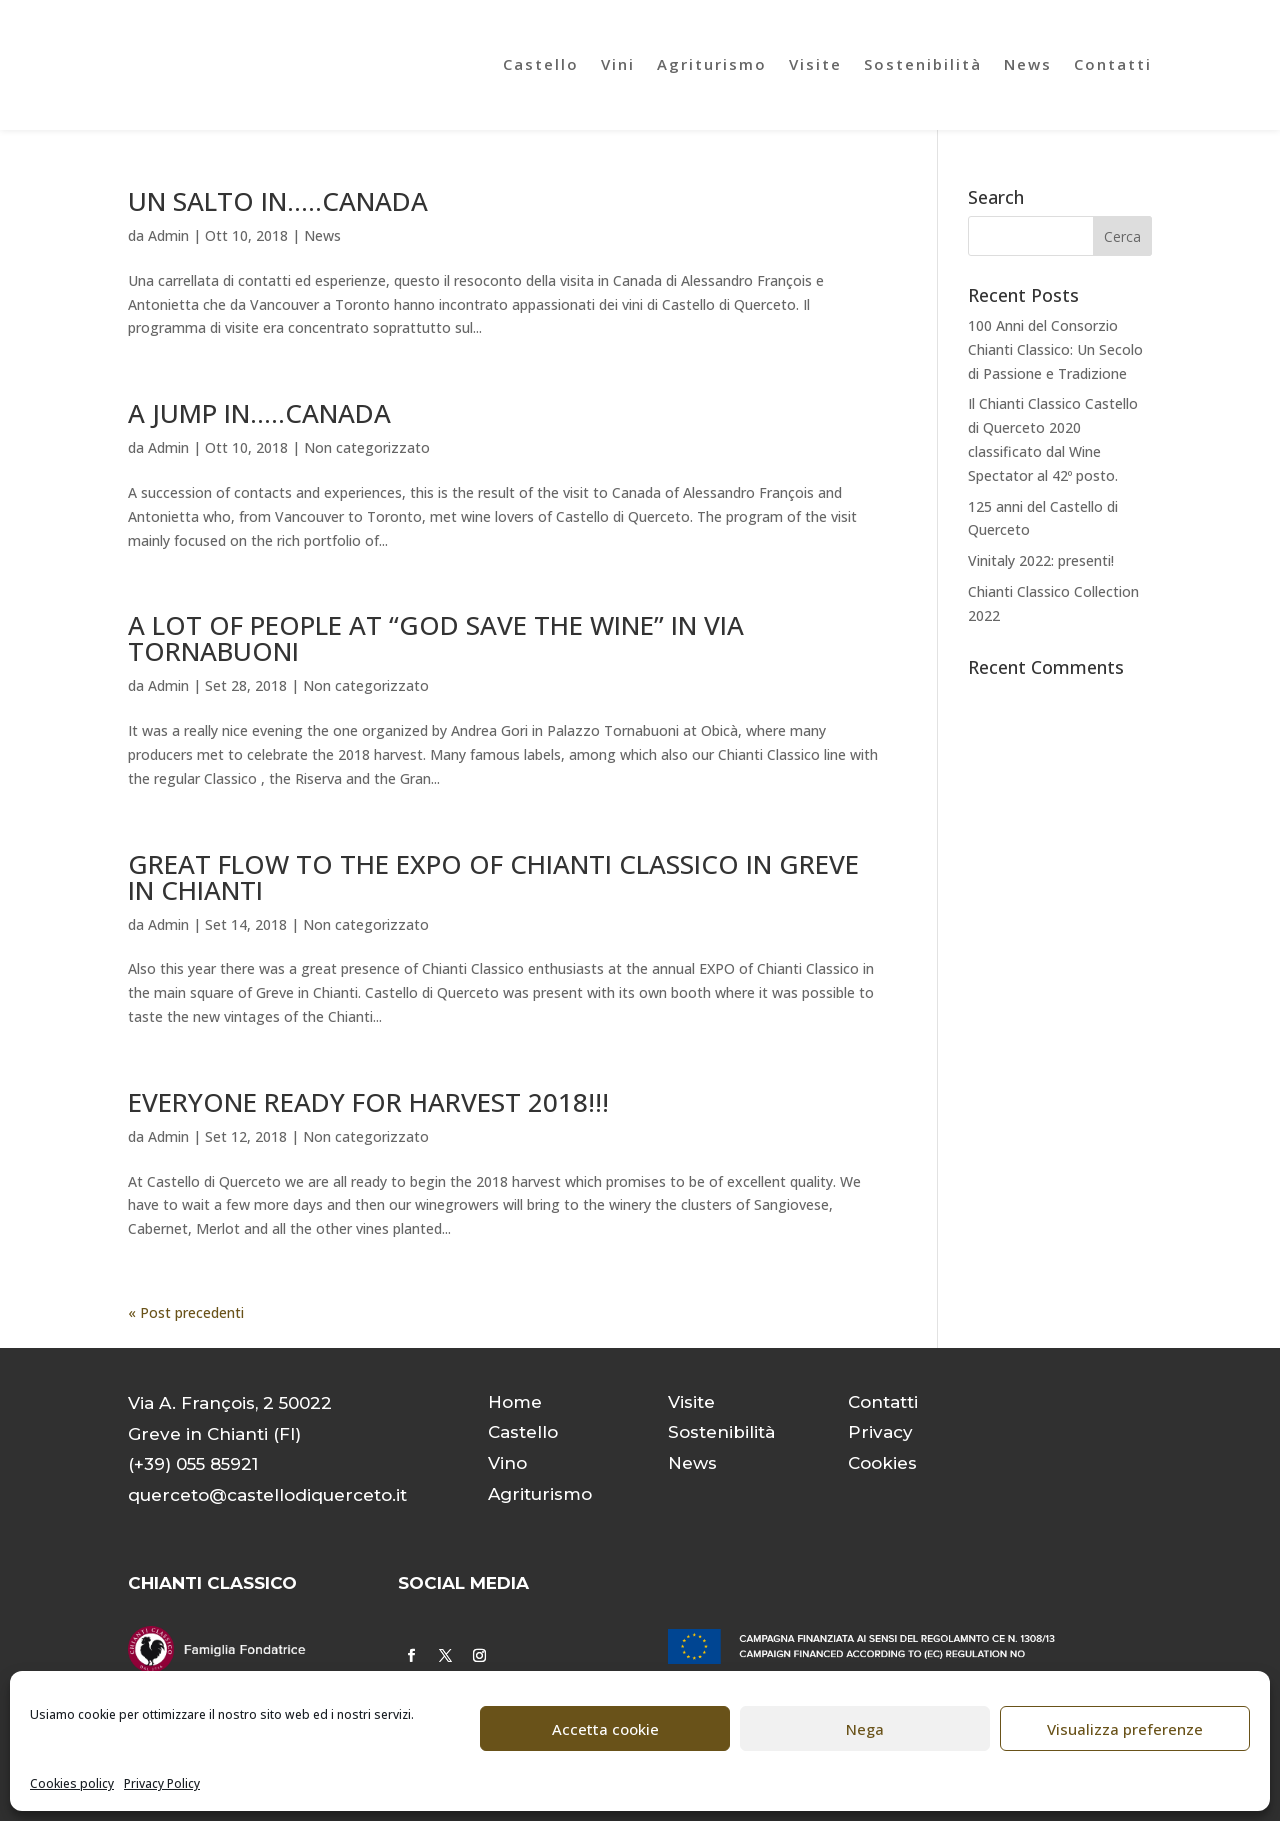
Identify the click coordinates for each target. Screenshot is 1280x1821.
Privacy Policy (162, 1783)
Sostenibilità (923, 64)
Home (515, 1402)
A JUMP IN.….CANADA (259, 413)
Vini (618, 64)
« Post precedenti (186, 1312)
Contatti (1113, 64)
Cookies (882, 1463)
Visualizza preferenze (1125, 1729)
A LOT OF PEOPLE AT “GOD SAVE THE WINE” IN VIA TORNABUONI (436, 638)
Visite (815, 64)
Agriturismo (712, 64)
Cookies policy (72, 1783)
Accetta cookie (605, 1729)
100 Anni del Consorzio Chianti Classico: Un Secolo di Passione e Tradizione (1055, 349)
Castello (541, 64)
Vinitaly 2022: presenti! (1041, 560)
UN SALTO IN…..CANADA (278, 201)
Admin (168, 235)
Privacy (880, 1432)
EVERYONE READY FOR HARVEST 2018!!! (368, 1102)
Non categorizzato (367, 447)
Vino (507, 1463)
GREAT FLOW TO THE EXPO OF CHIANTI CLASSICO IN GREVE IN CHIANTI (493, 877)
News (1028, 64)
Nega (865, 1729)
